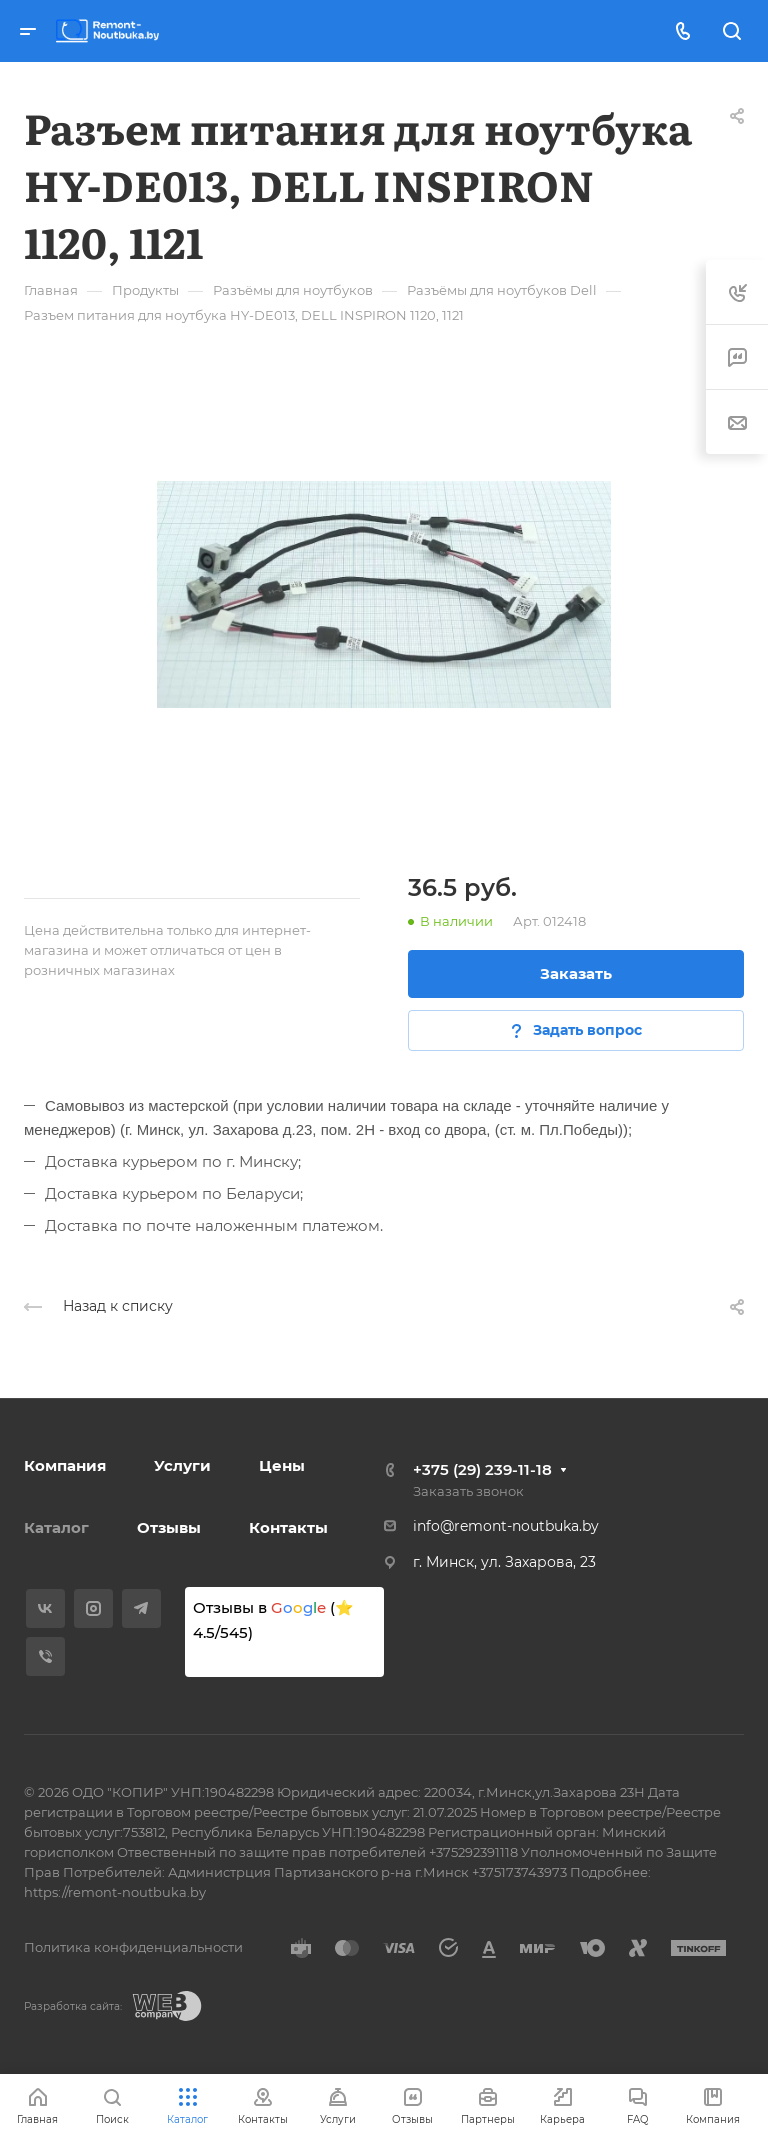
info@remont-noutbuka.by (506, 1526)
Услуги (182, 1465)
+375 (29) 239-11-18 (482, 1469)
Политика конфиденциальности (133, 1947)
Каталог (56, 1527)
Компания (65, 1465)
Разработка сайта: (73, 2006)
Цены (282, 1465)
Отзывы (169, 1527)
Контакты (288, 1527)
